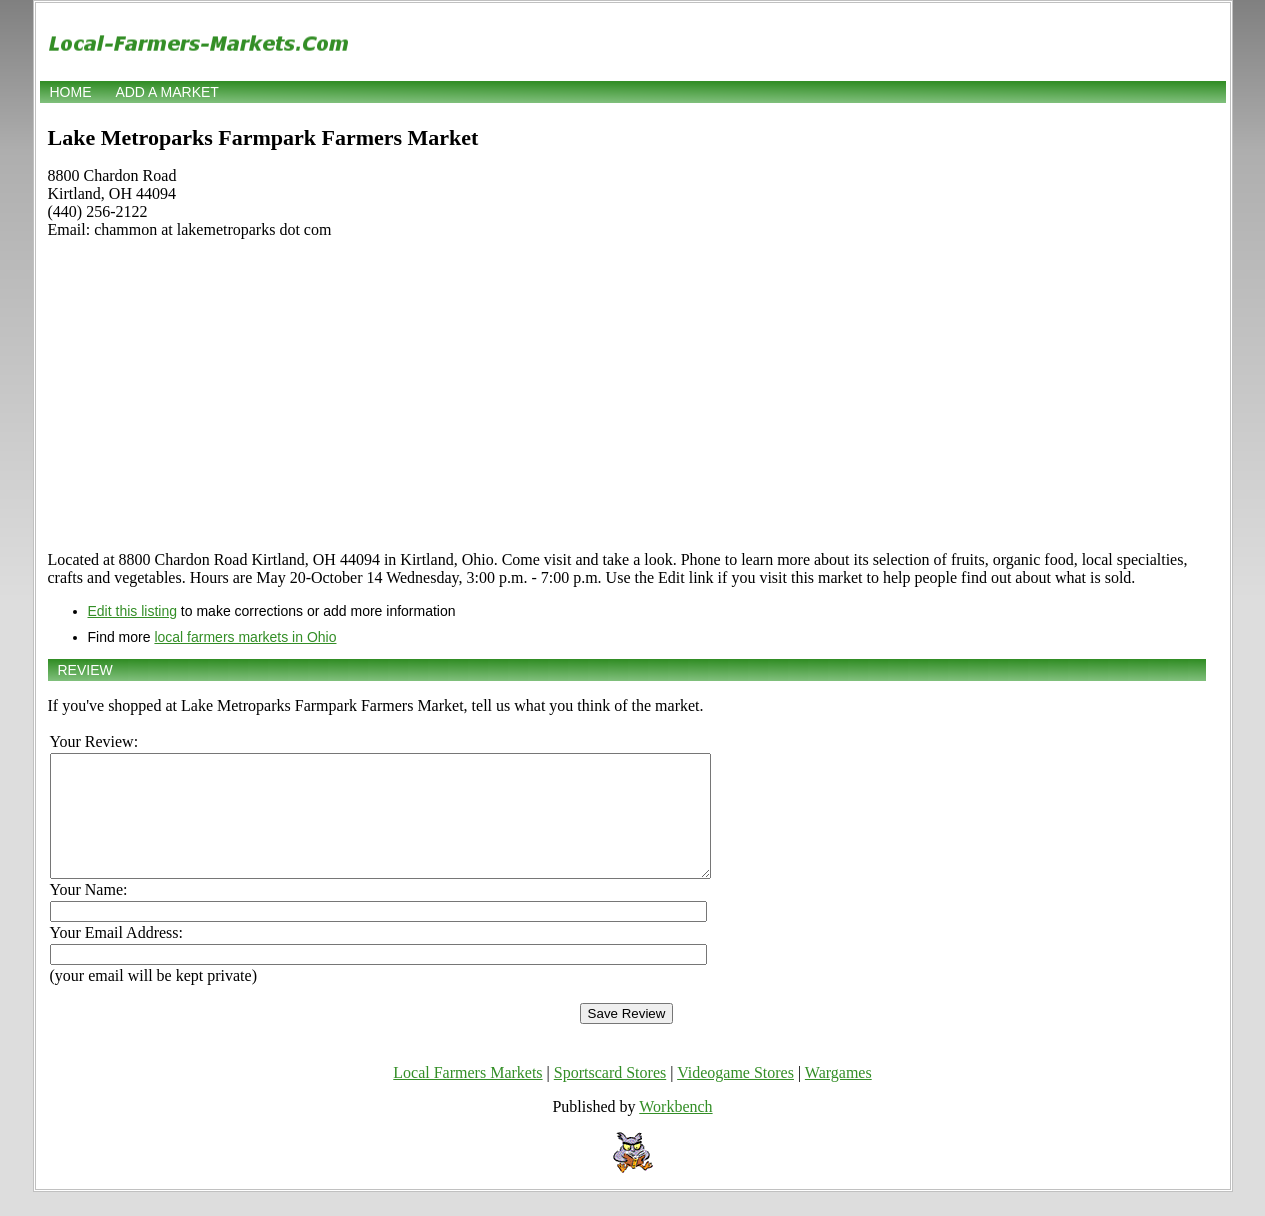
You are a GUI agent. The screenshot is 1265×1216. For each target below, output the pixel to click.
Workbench (675, 1130)
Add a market (166, 92)
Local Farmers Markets (467, 1096)
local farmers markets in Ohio (245, 637)
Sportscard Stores (610, 1096)
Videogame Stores (735, 1096)
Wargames (838, 1096)
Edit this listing (132, 611)
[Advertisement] (627, 395)
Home (71, 92)
